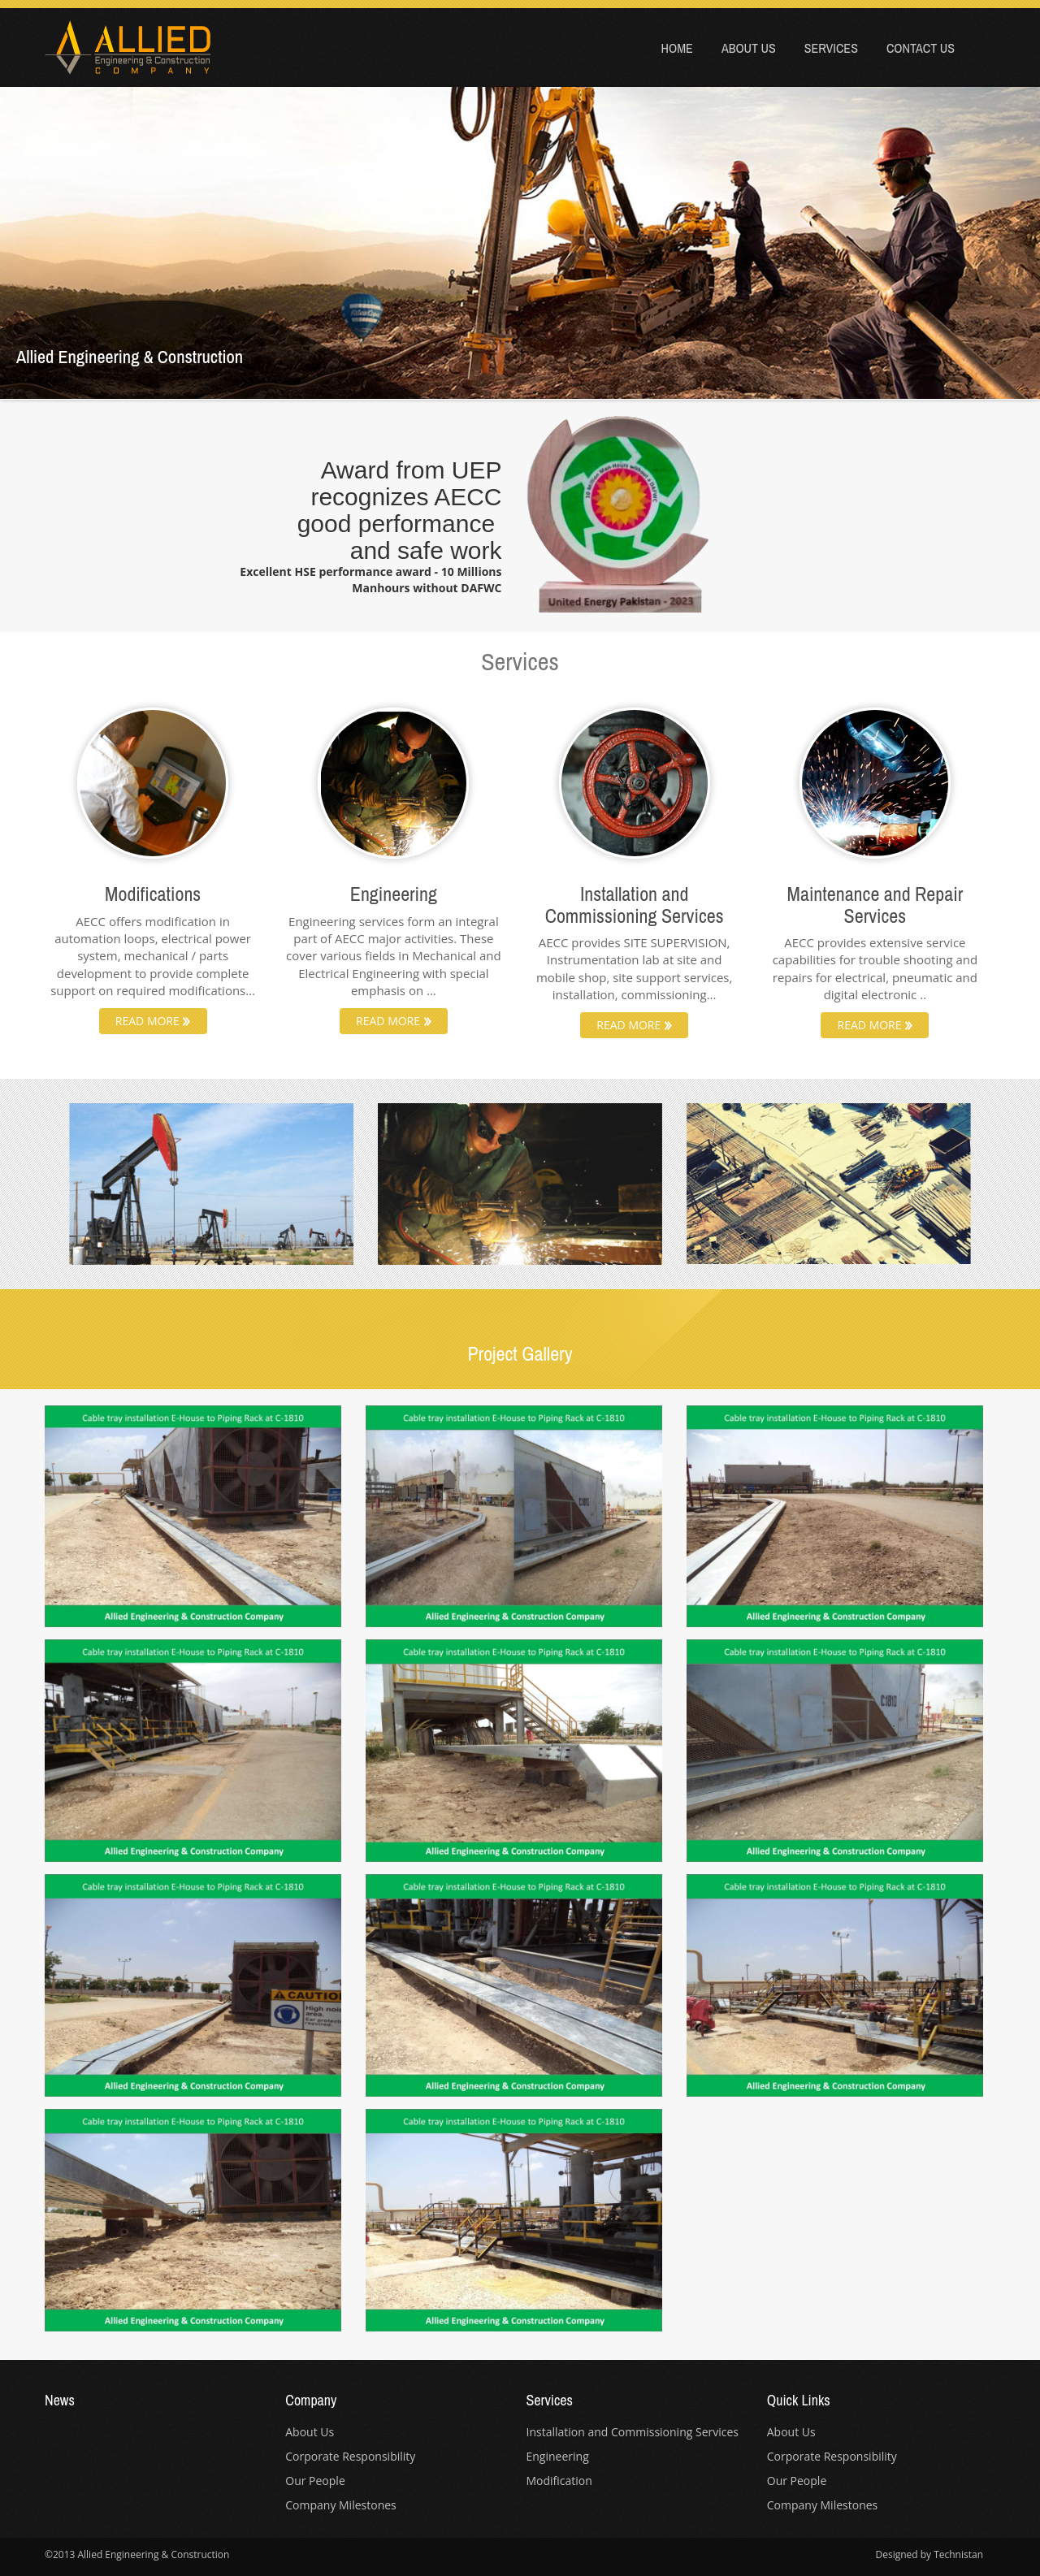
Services (831, 48)
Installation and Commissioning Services (632, 2432)
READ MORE (153, 1020)
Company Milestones (340, 2505)
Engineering (557, 2456)
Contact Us (920, 48)
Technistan (958, 2554)
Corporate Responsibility (350, 2456)
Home (677, 48)
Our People (315, 2480)
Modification (559, 2480)
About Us (749, 48)
